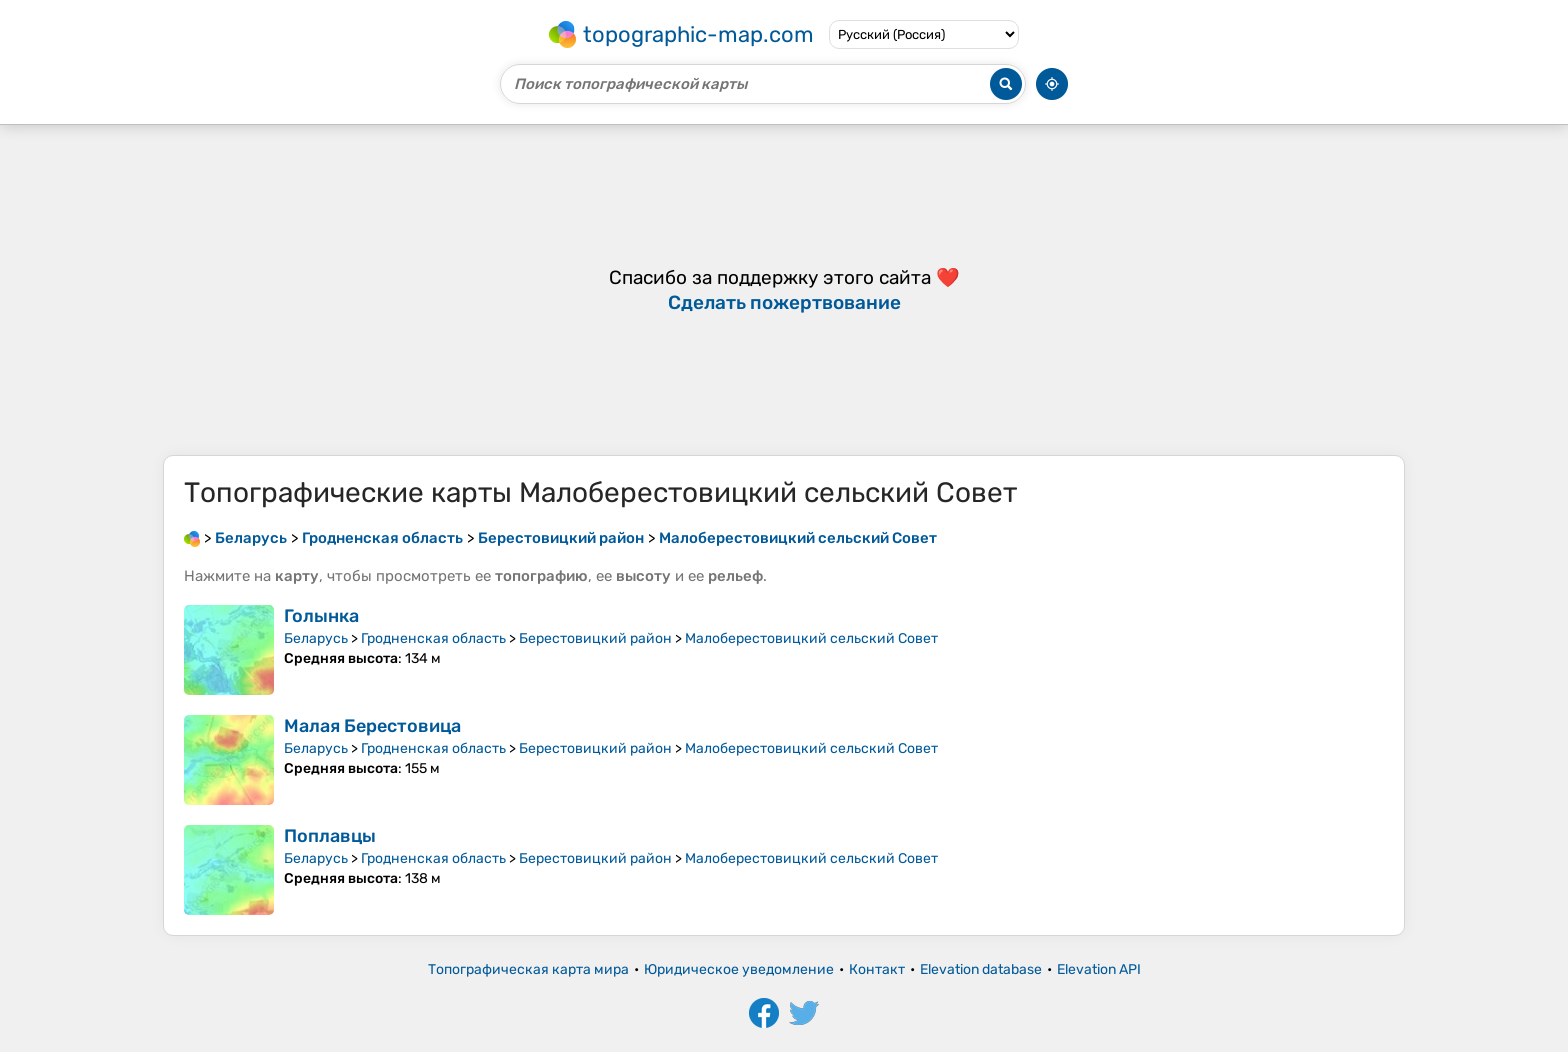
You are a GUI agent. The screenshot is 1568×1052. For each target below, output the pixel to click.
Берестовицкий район (595, 638)
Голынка (321, 616)
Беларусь (316, 638)
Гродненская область (433, 638)
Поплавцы (330, 836)
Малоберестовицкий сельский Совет (811, 638)
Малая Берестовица (372, 726)
